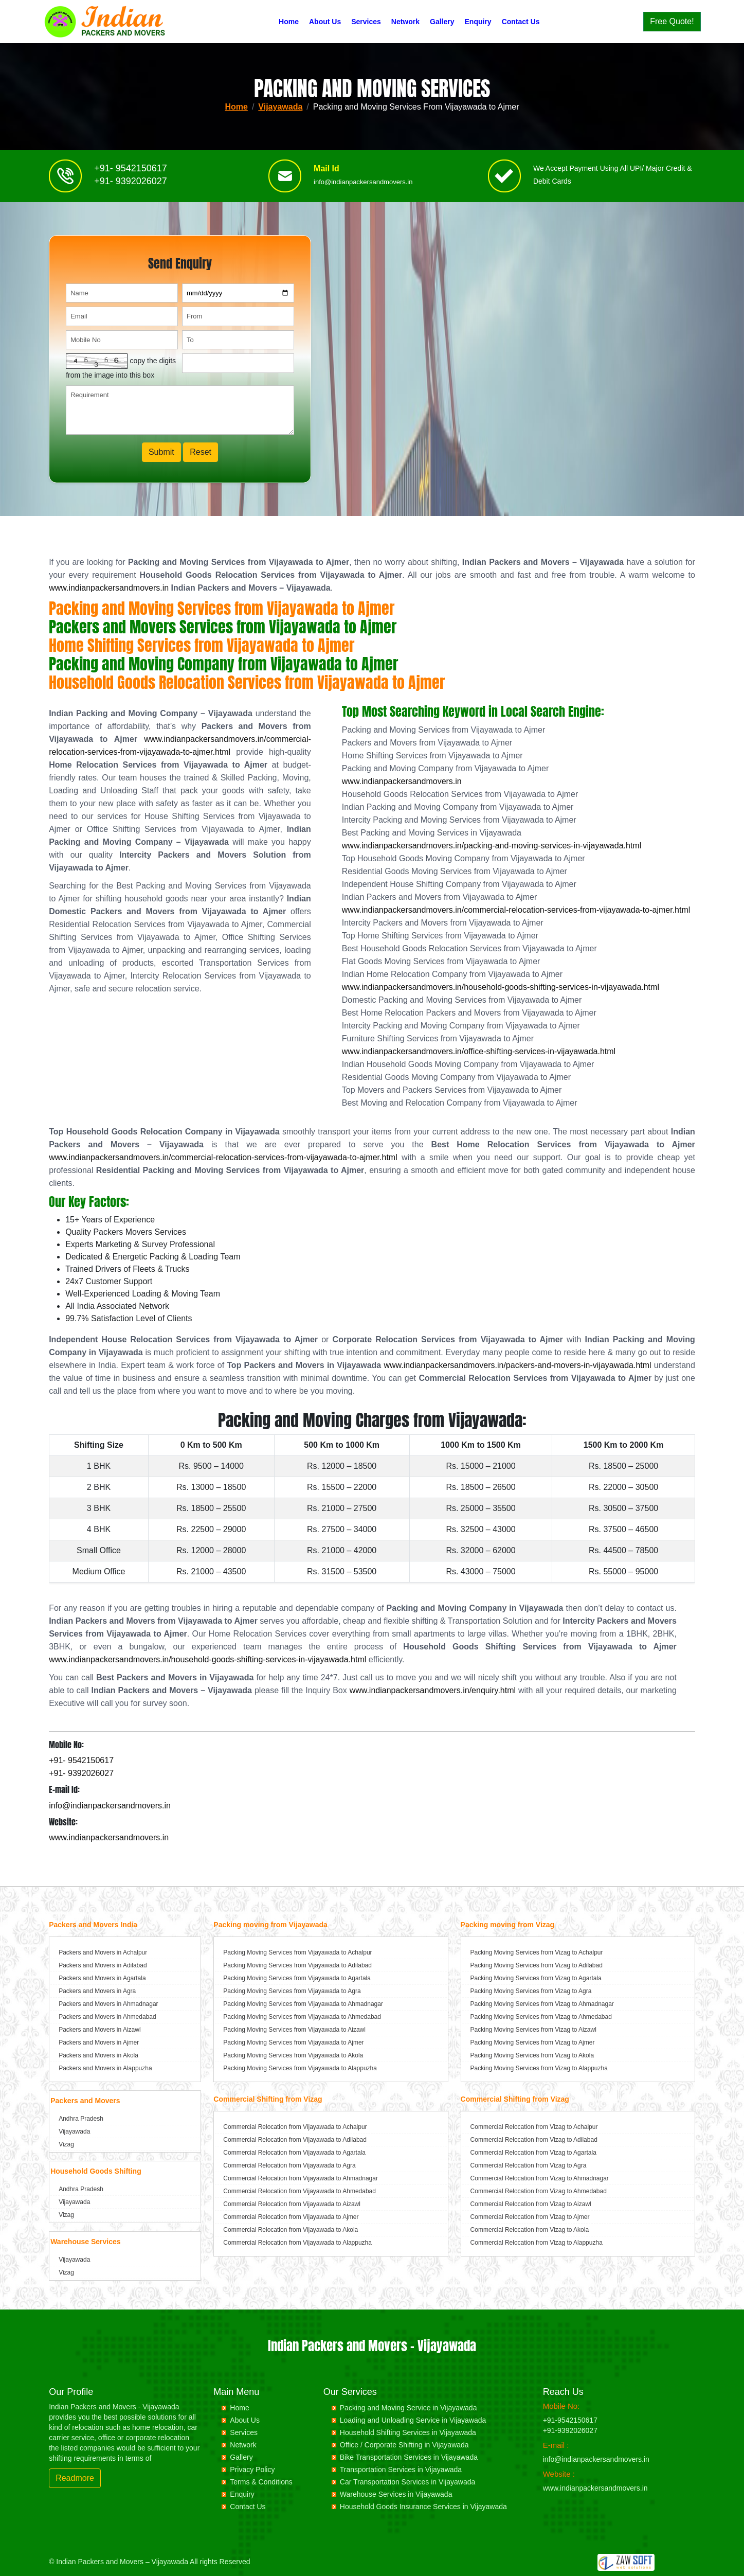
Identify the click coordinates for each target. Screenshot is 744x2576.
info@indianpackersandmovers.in (363, 187)
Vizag (66, 2144)
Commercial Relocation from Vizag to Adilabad (533, 2139)
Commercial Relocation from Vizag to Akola (529, 2229)
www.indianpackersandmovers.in (109, 587)
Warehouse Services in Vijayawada (396, 2494)
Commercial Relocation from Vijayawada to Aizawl (291, 2204)
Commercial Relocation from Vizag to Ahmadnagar (539, 2178)
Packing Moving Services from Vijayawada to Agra (291, 1991)
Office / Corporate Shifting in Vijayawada (404, 2445)
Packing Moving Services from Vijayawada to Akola (293, 2055)
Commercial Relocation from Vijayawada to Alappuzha (297, 2242)
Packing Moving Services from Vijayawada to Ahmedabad (302, 2016)
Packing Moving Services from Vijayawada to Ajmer (293, 2042)
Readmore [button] (75, 2478)
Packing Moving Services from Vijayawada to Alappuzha (300, 2068)
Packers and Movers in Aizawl (99, 2029)
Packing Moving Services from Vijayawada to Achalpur (297, 1952)
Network (405, 21)
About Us (325, 21)
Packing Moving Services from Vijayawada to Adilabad (297, 1965)
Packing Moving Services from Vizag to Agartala (536, 1978)
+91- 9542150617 (130, 174)
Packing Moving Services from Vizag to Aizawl (533, 2029)
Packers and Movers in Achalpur (103, 1952)
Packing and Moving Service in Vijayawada (408, 2408)
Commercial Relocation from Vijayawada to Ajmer (290, 2216)
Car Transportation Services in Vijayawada (408, 2482)
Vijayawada (280, 106)
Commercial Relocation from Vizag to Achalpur (534, 2126)
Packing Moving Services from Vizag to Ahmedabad (541, 2016)
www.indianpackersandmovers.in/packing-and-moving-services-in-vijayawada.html (491, 845)
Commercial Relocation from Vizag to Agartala (533, 2152)
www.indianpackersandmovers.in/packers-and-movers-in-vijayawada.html (517, 1365)
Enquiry (478, 21)
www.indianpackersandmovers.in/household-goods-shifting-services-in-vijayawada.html (500, 987)
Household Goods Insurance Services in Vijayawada (423, 2506)
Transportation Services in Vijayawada (401, 2469)
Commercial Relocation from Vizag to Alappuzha (536, 2242)
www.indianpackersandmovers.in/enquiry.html (433, 1690)
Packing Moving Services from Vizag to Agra (531, 1991)
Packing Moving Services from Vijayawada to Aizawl (294, 2029)
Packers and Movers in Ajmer (99, 2042)
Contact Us (521, 21)
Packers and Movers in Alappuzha (105, 2068)
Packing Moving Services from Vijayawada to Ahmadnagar (303, 2003)
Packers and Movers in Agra (97, 1991)
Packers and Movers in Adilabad (103, 1965)
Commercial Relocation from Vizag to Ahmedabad (538, 2191)
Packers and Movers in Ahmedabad (107, 2016)
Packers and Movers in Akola (98, 2055)
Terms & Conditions (261, 2482)
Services (366, 21)
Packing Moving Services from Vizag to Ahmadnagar (542, 2003)
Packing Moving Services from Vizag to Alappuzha (539, 2068)
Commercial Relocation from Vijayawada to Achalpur (295, 2126)
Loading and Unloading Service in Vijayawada (413, 2420)
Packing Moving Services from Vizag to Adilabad (536, 1965)
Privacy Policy (252, 2469)
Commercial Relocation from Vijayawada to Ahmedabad (299, 2191)
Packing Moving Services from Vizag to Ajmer (532, 2042)
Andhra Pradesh (81, 2118)
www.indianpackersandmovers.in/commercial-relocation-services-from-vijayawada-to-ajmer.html (516, 909)
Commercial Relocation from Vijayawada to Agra (289, 2165)
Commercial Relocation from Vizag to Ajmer (530, 2216)
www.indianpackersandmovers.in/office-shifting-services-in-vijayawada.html (478, 1051)
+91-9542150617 (570, 2420)
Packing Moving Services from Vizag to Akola (532, 2055)
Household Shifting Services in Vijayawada (408, 2432)
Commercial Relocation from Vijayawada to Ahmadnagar (300, 2178)
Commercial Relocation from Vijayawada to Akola (290, 2229)
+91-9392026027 (570, 2430)
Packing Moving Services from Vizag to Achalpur (536, 1952)
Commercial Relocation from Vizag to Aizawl (530, 2204)
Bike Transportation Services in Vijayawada (409, 2457)
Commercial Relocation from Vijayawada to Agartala (294, 2152)
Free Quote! (672, 21)
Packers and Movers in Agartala (102, 1978)
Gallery (442, 21)
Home (289, 21)
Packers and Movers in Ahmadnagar (108, 2003)
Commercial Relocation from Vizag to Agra (528, 2165)
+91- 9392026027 (130, 187)
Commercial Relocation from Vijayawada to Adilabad (295, 2139)
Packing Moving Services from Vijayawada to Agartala (297, 1978)
